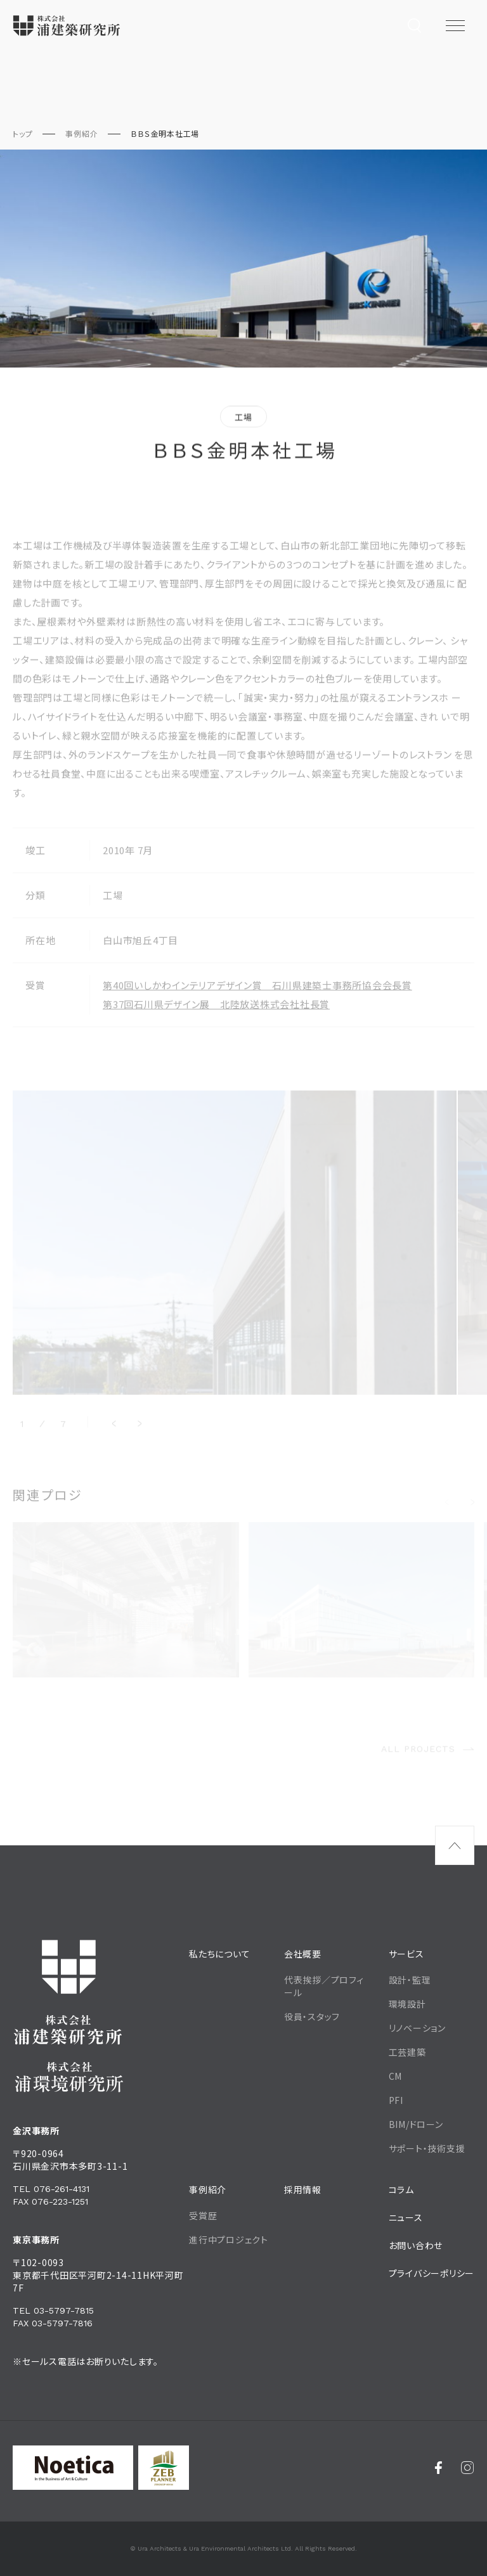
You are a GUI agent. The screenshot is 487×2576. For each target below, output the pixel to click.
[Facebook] (438, 2467)
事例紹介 (81, 133)
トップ (22, 133)
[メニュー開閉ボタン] (455, 25)
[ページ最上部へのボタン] (454, 1845)
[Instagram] (467, 2467)
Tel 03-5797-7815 (53, 2310)
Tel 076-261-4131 (51, 2189)
